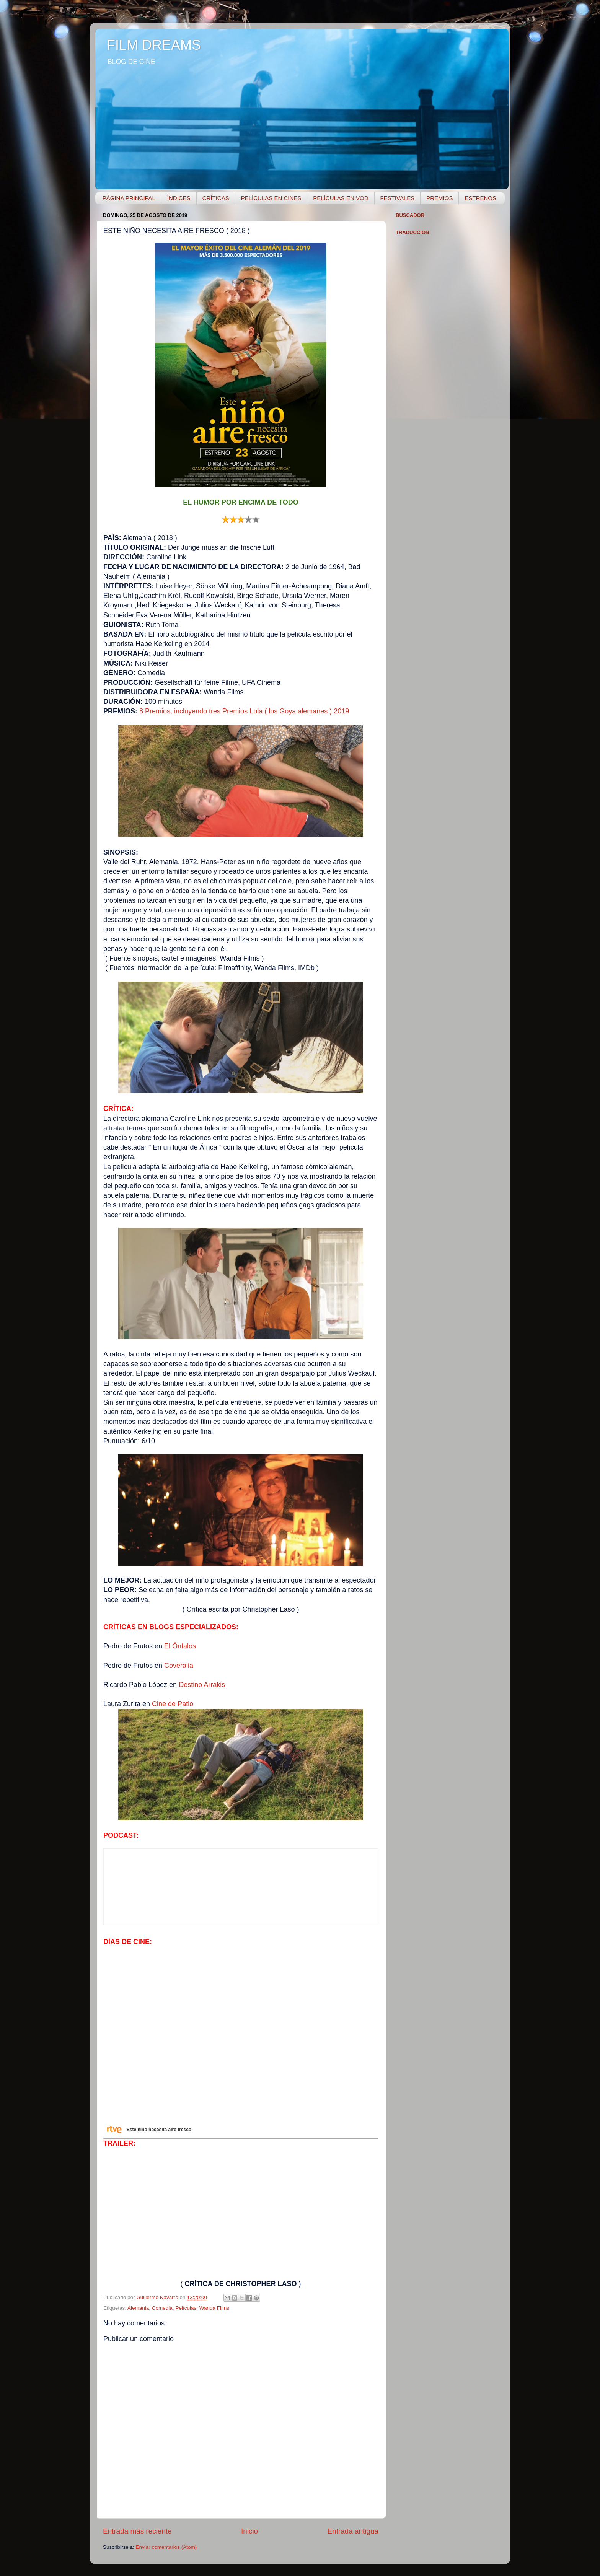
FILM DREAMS (154, 45)
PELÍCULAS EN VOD (340, 198)
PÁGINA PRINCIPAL (129, 198)
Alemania (138, 2308)
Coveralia (178, 1665)
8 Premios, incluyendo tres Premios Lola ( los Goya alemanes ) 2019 (244, 711)
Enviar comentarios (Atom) (166, 2547)
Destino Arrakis (202, 1685)
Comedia (162, 2308)
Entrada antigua (353, 2531)
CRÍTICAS (215, 198)
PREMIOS (439, 198)
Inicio (249, 2531)
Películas (185, 2308)
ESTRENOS (480, 198)
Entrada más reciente (137, 2531)
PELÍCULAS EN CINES (271, 198)
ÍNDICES (179, 198)
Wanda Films (214, 2308)
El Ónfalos (180, 1646)
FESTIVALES (397, 198)
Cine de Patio (172, 1704)
